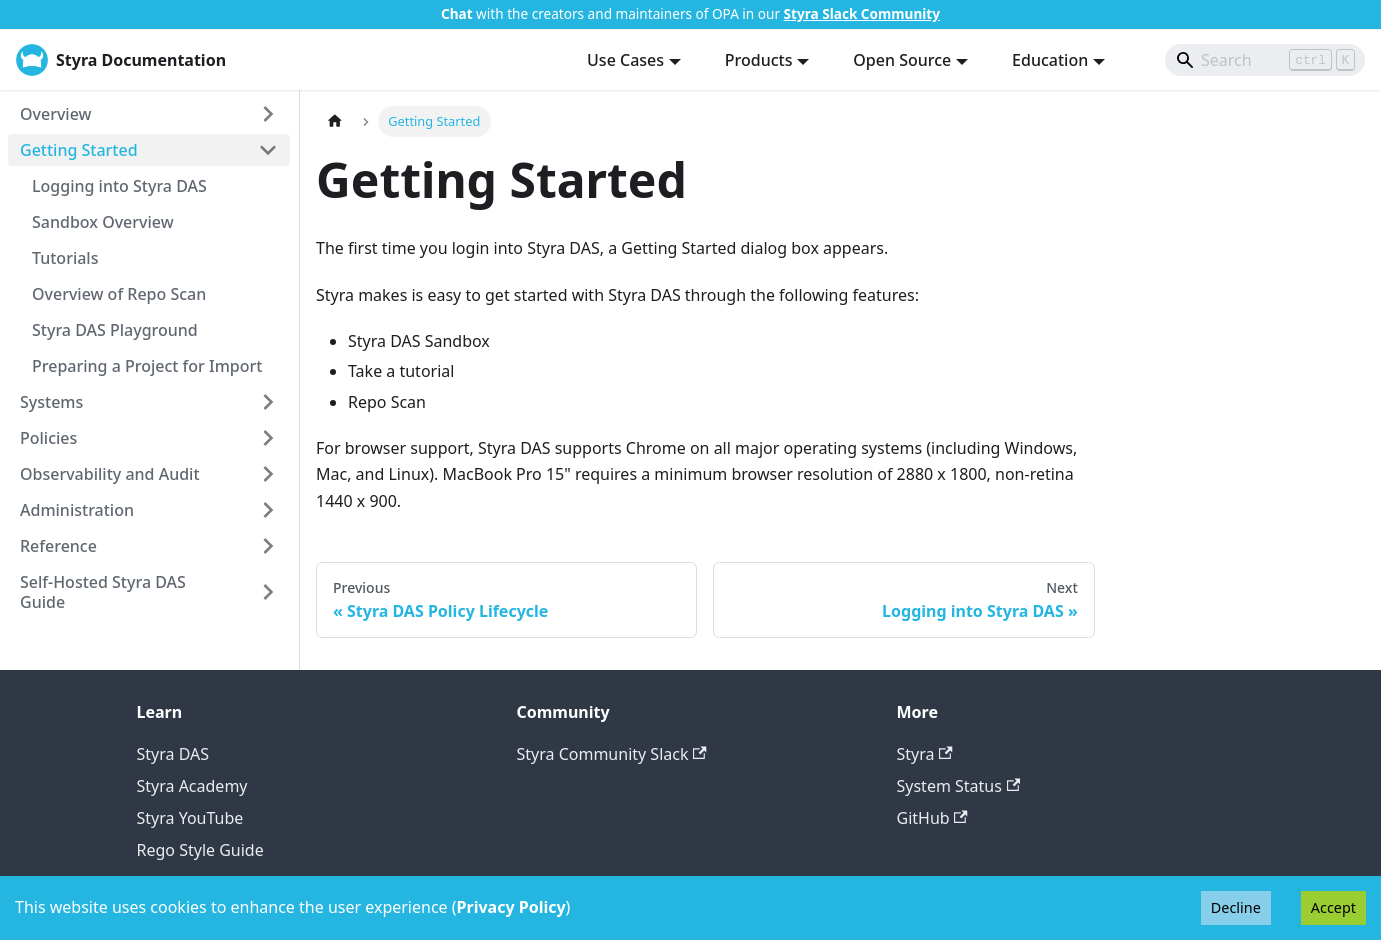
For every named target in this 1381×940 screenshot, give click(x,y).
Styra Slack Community (862, 13)
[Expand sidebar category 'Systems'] (268, 402)
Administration (77, 510)
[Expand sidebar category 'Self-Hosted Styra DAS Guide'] (268, 592)
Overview (55, 114)
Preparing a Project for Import (147, 366)
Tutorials (65, 258)
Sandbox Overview (103, 222)
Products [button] (759, 60)
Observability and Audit (110, 474)
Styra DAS (173, 754)
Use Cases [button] (625, 60)
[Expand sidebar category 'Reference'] (268, 546)
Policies (48, 438)
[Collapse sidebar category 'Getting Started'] (268, 150)
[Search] (1265, 60)
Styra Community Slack (612, 754)
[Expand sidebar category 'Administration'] (268, 510)
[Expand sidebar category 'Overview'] (268, 114)
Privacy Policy (511, 907)
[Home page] (335, 121)
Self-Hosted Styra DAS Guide (103, 592)
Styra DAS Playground (115, 330)
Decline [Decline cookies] (1236, 907)
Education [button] (1050, 60)
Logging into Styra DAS (119, 186)
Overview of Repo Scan (119, 294)
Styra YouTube (190, 818)
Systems (51, 402)
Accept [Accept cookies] (1333, 907)
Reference (58, 546)
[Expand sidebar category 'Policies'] (268, 438)
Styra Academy (192, 786)
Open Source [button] (902, 60)
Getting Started (79, 150)
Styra (925, 754)
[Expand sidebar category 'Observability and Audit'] (268, 474)
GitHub (932, 818)
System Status (959, 786)
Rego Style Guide (200, 850)
